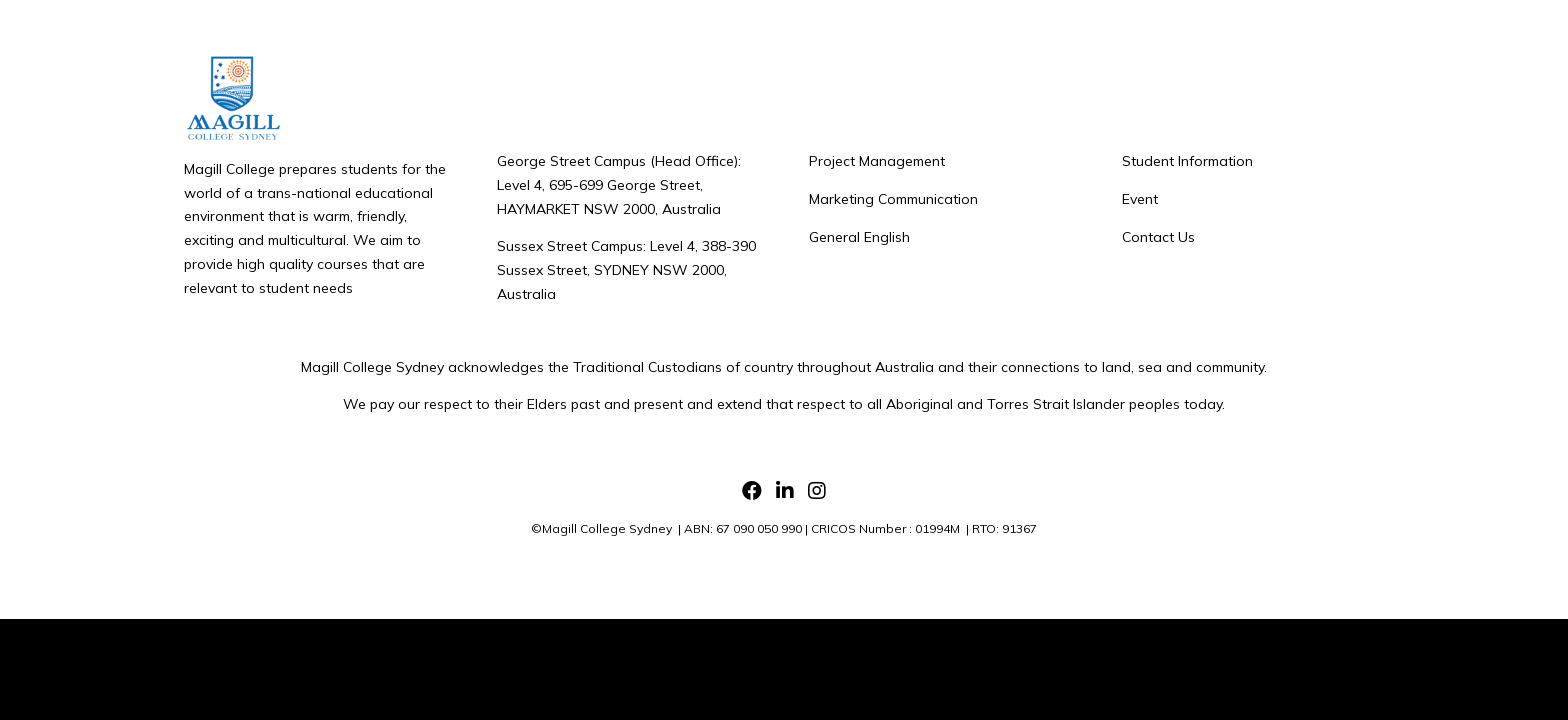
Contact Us (1158, 237)
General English (859, 237)
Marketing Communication (893, 199)
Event (1140, 199)
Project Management (877, 161)
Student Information (1187, 161)
